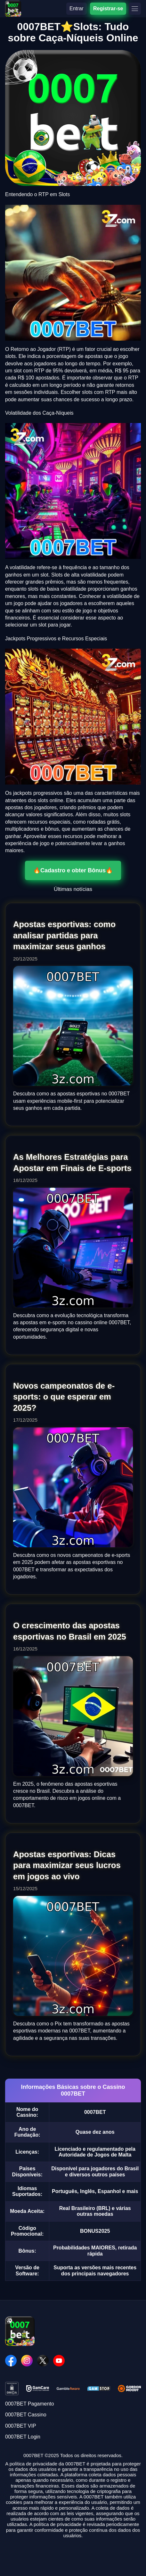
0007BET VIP (20, 2426)
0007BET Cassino (25, 2414)
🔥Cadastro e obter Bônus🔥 (73, 870)
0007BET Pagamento (29, 2403)
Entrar (76, 8)
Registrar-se (108, 8)
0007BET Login (22, 2436)
